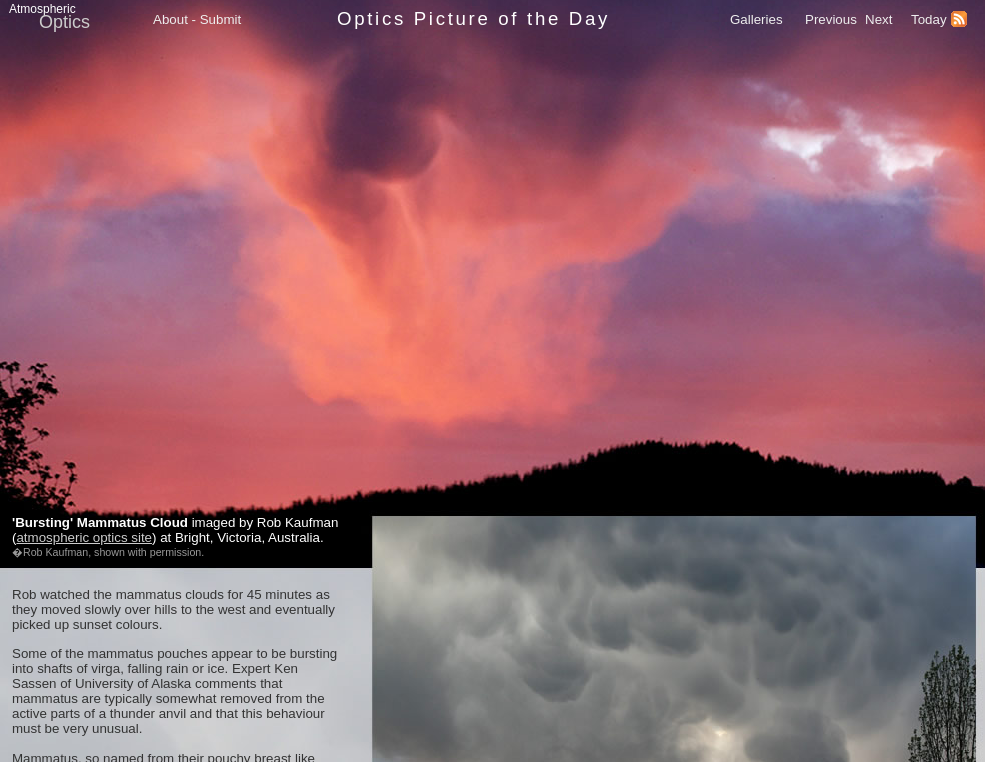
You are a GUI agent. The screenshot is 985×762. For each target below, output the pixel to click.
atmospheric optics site (84, 537)
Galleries (756, 19)
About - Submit (197, 19)
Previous (831, 19)
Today (929, 19)
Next (878, 19)
